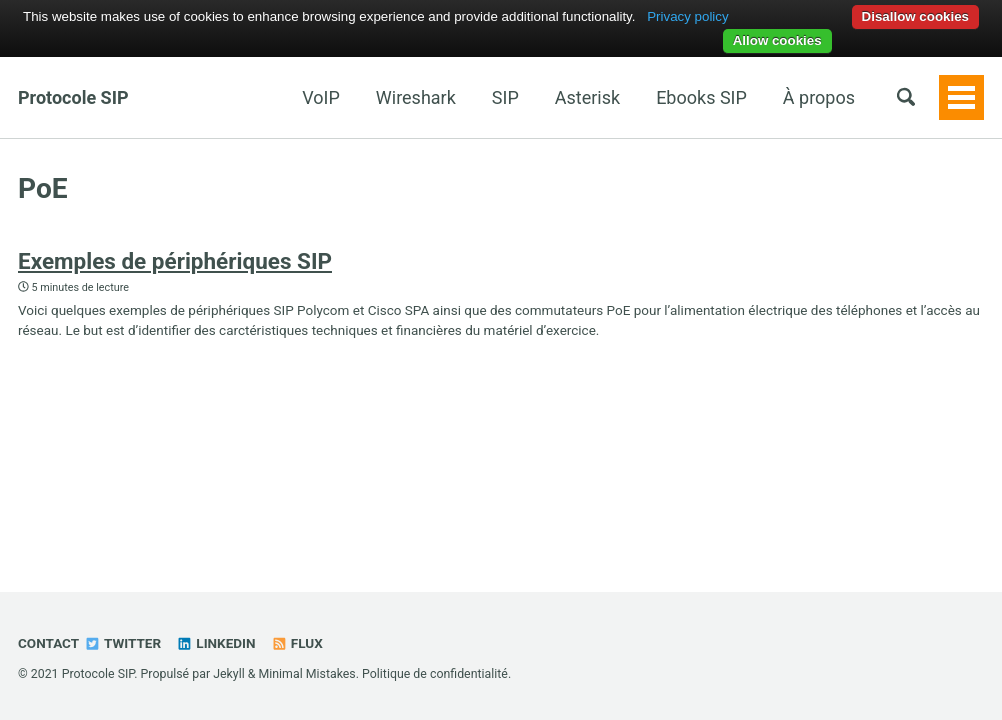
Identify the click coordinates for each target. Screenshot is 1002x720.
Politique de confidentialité (435, 674)
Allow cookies (777, 40)
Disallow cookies (915, 16)
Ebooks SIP (701, 97)
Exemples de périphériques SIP (175, 261)
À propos (819, 97)
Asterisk (587, 97)
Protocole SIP (73, 97)
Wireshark (416, 97)
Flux (297, 643)
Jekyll (229, 674)
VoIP (321, 97)
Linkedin (215, 643)
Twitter (122, 643)
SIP (505, 97)
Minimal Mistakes (306, 674)
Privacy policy (687, 16)
